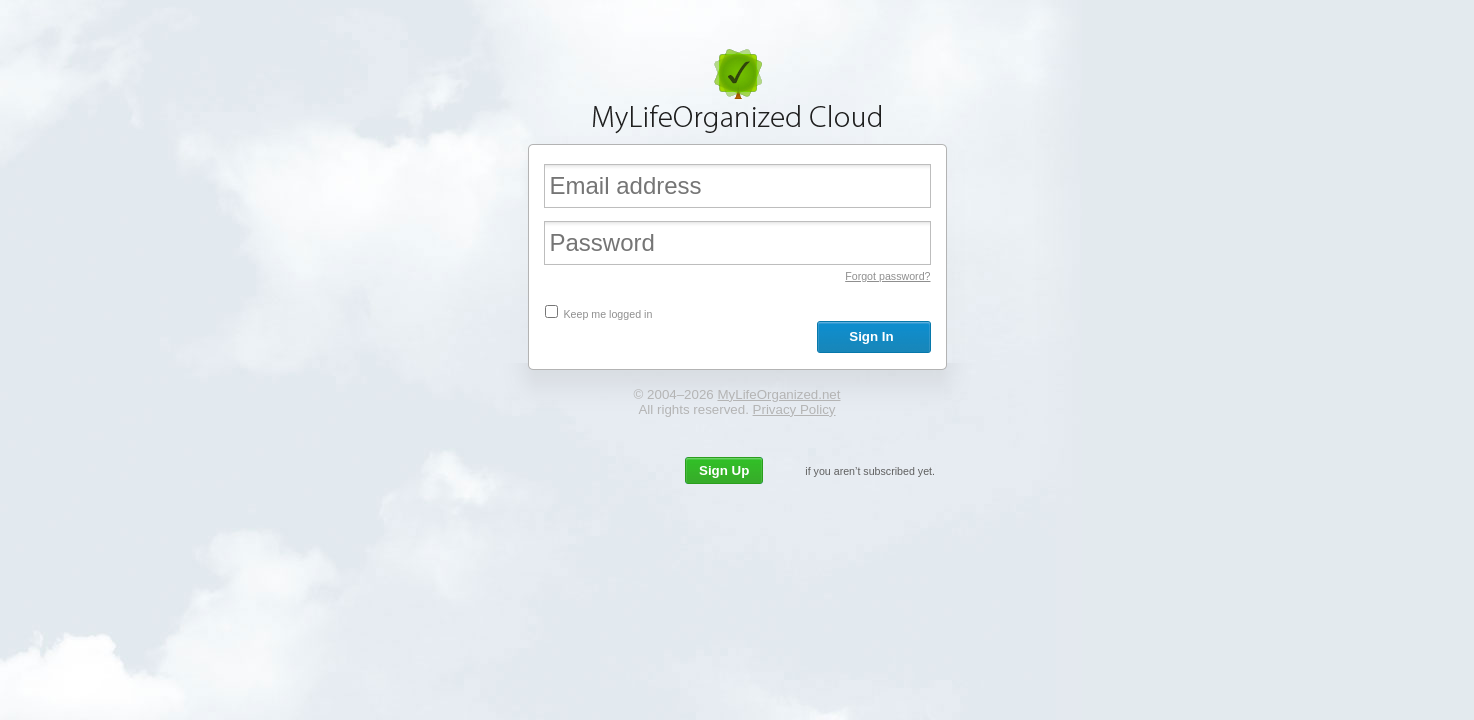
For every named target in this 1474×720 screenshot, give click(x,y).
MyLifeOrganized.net (778, 394)
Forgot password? (887, 276)
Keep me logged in (607, 314)
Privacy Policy (794, 409)
